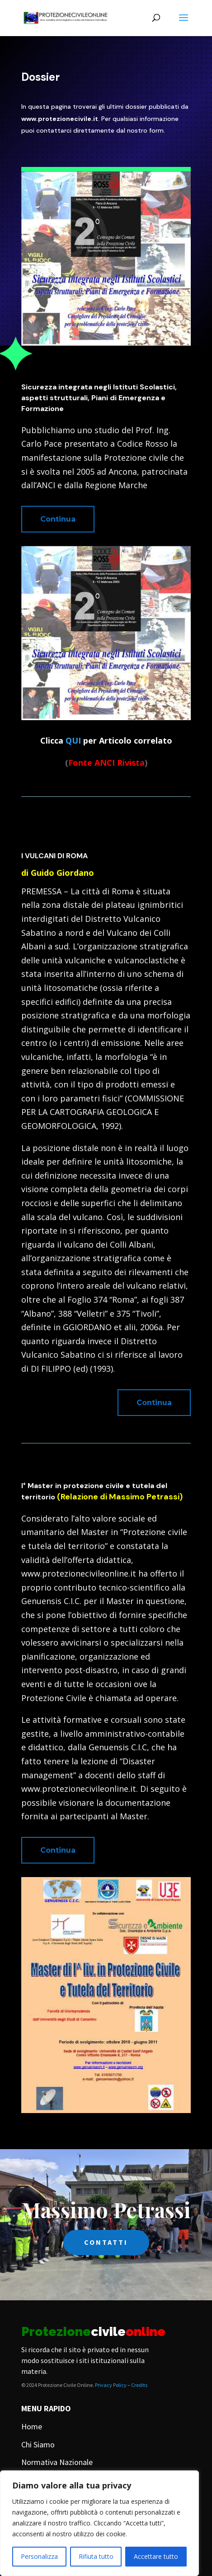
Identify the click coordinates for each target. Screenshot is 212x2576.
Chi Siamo (38, 2444)
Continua (57, 519)
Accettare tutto (156, 2556)
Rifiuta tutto (96, 2556)
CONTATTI (106, 2242)
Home (31, 2426)
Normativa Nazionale (57, 2462)
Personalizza (39, 2556)
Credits (139, 2385)
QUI (73, 740)
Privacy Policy (111, 2385)
